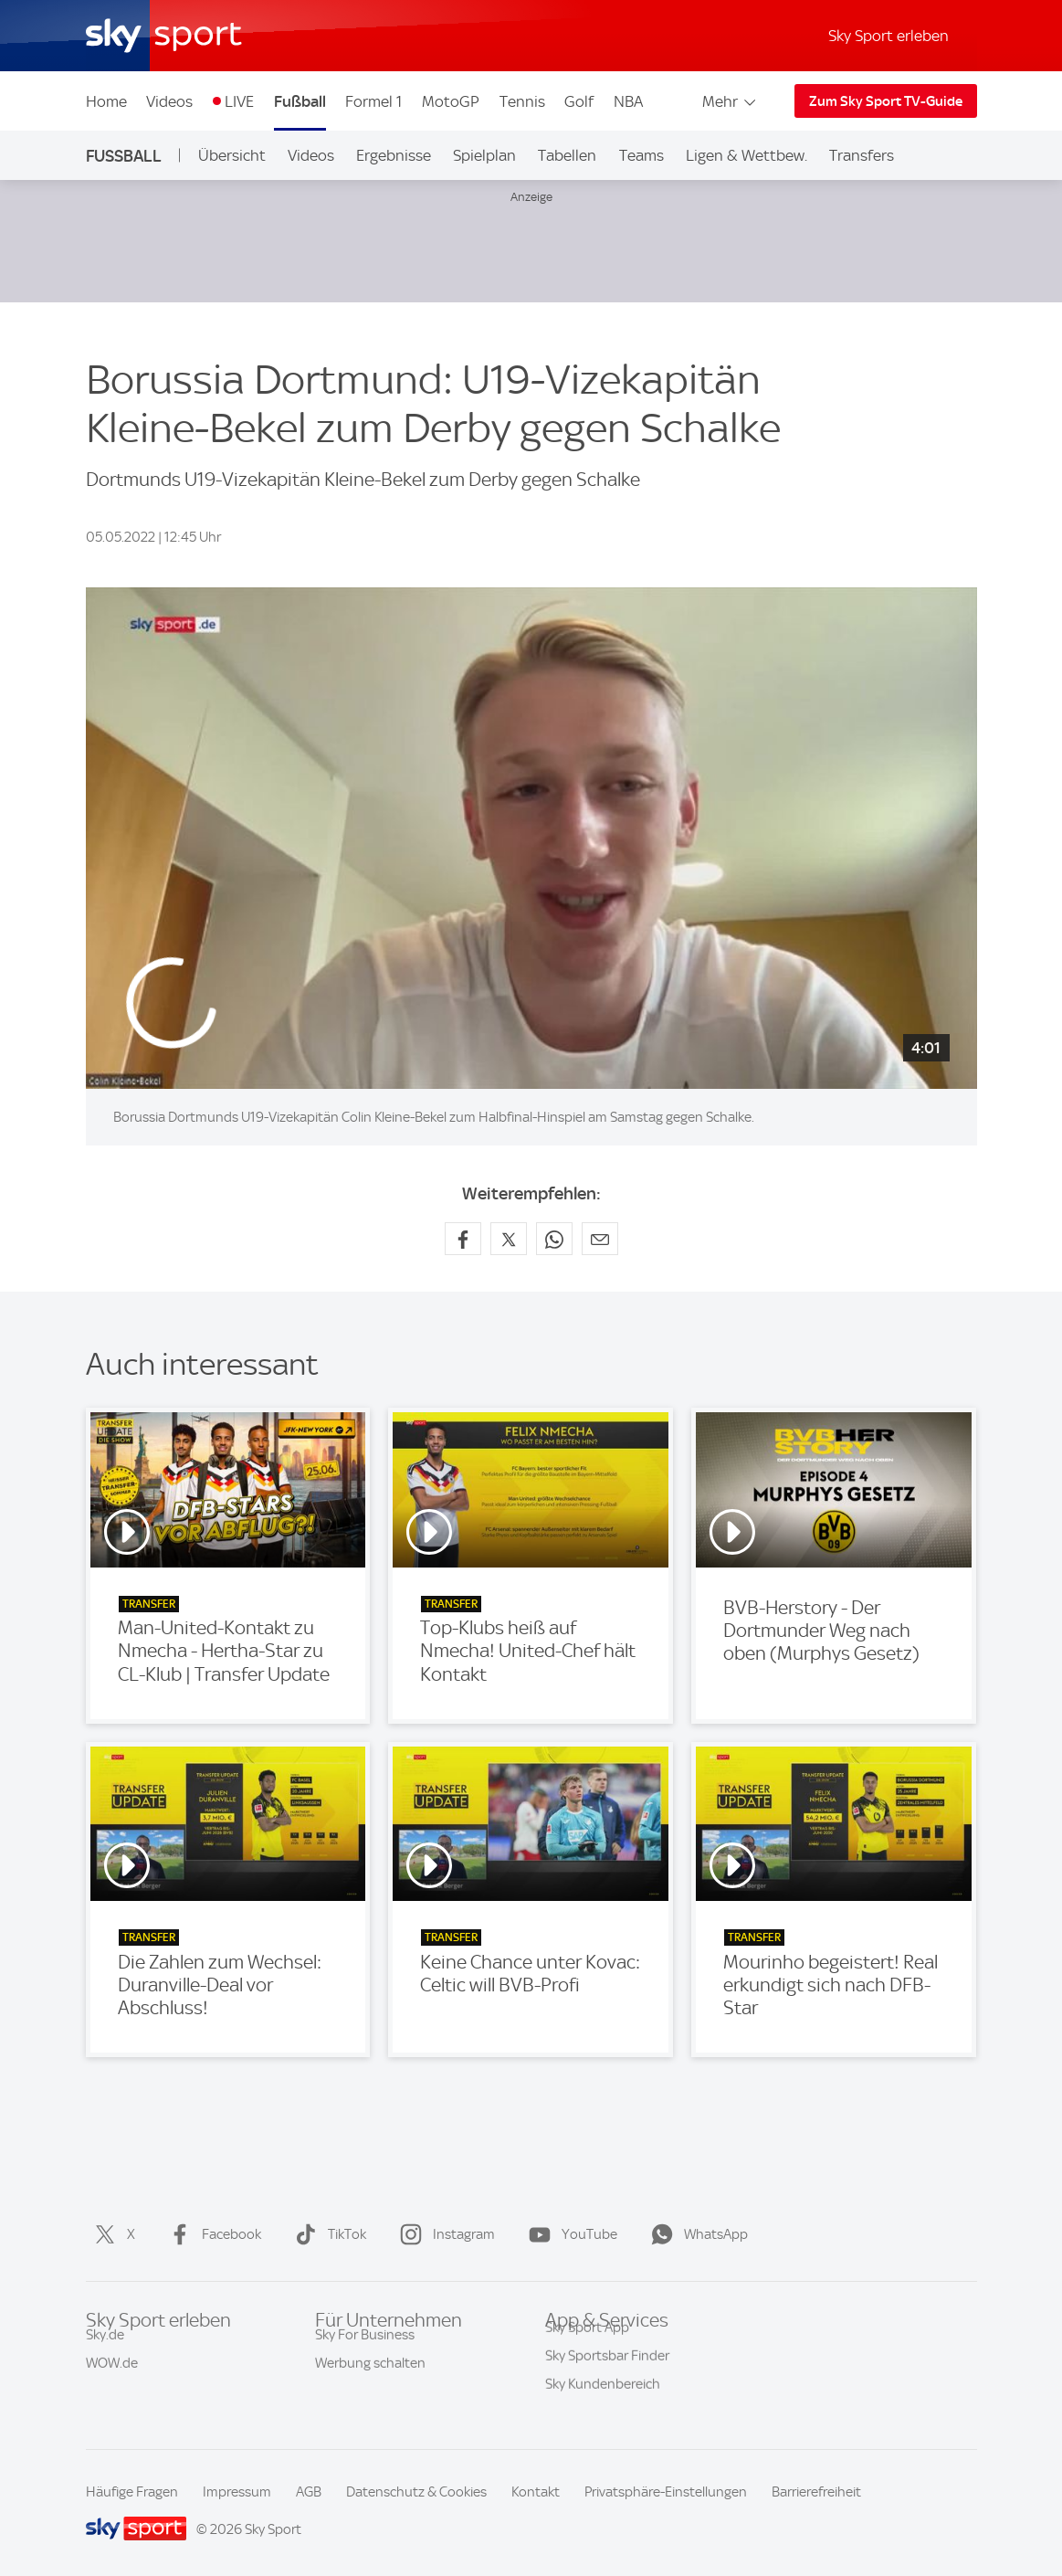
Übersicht (232, 155)
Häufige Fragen (132, 2492)
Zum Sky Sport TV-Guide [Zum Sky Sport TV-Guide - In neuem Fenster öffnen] (885, 101)
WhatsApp (696, 2234)
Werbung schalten (370, 2378)
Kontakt (535, 2492)
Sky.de (105, 2350)
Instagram (444, 2234)
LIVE (239, 101)
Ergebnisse (393, 155)
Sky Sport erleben (888, 35)
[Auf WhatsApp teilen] (554, 1238)
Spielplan (484, 155)
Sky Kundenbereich (602, 2407)
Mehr (730, 101)
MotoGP (450, 101)
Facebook (211, 2234)
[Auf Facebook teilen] (463, 1238)
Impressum (237, 2492)
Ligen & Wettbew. (746, 155)
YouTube (569, 2234)
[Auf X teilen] (508, 1238)
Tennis (522, 101)
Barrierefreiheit (816, 2492)
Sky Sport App (587, 2350)
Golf (579, 101)
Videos (169, 101)
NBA (628, 101)
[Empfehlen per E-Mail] (600, 1238)
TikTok (327, 2234)
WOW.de (112, 2378)
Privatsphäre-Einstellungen (665, 2492)
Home (106, 101)
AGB (308, 2492)
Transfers (861, 155)
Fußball (300, 101)
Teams (641, 155)
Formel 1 (373, 101)
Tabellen (567, 155)
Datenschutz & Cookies (416, 2492)
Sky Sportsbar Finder (607, 2378)
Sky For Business (365, 2350)
